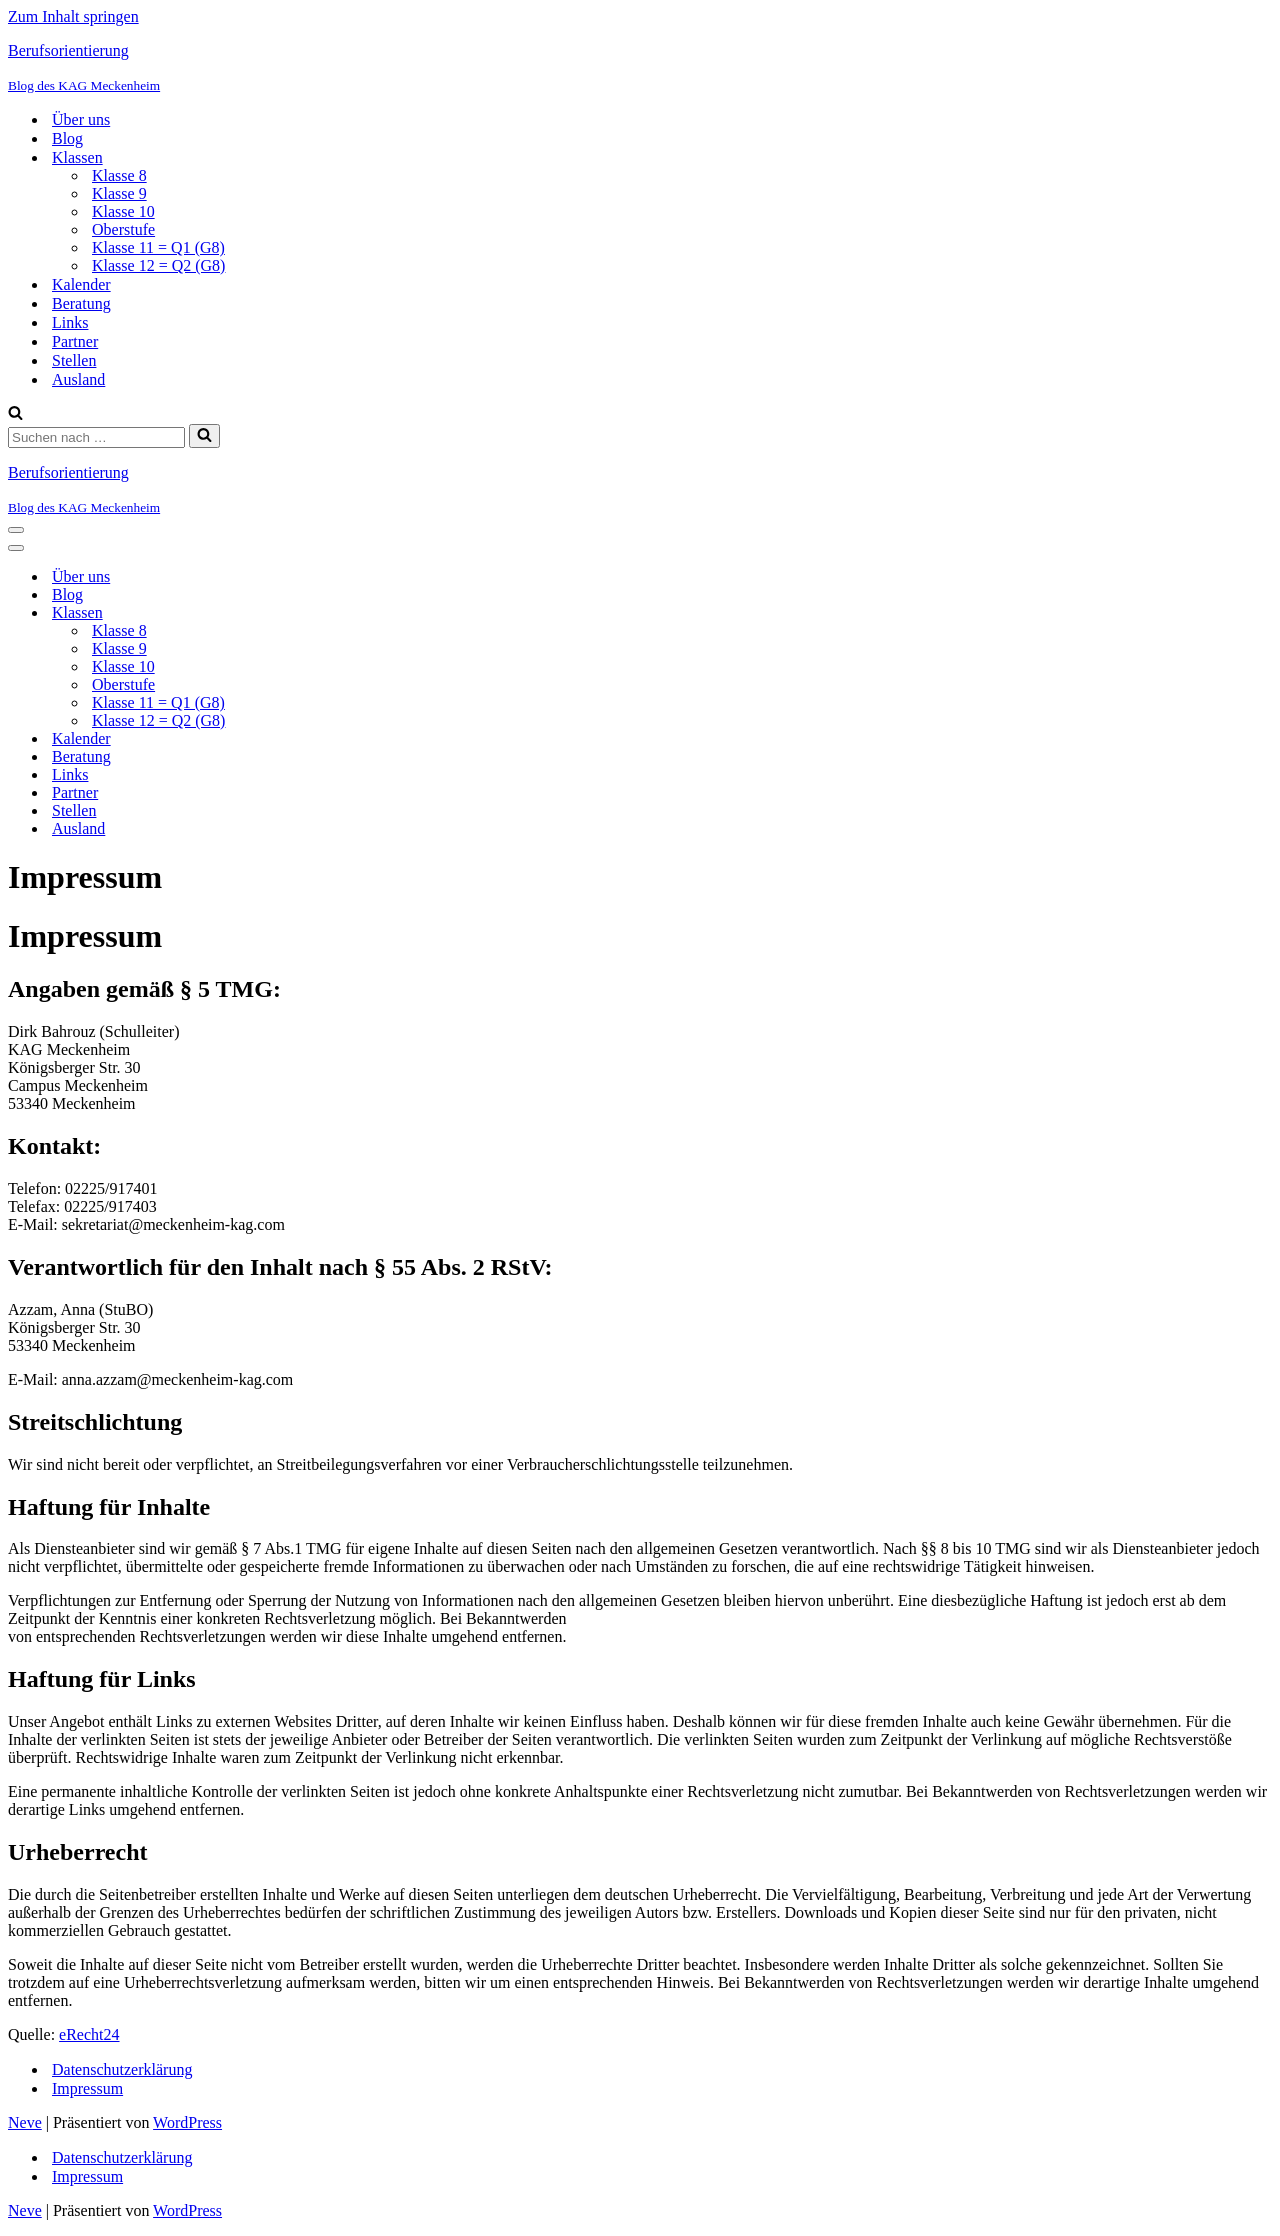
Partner (75, 341)
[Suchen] (15, 414)
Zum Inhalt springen (73, 16)
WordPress (187, 2122)
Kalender (81, 284)
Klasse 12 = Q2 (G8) (158, 265)
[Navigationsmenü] (16, 530)
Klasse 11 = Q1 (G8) (158, 247)
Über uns (81, 119)
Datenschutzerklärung (122, 2069)
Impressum (87, 2088)
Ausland (78, 379)
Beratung (81, 303)
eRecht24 (89, 2034)
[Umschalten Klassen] (358, 613)
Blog (67, 138)
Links (70, 322)
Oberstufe (123, 229)
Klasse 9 (119, 193)
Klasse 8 (119, 175)
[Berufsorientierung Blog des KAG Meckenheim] (640, 68)
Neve (25, 2122)
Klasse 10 (123, 211)
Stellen (74, 360)
